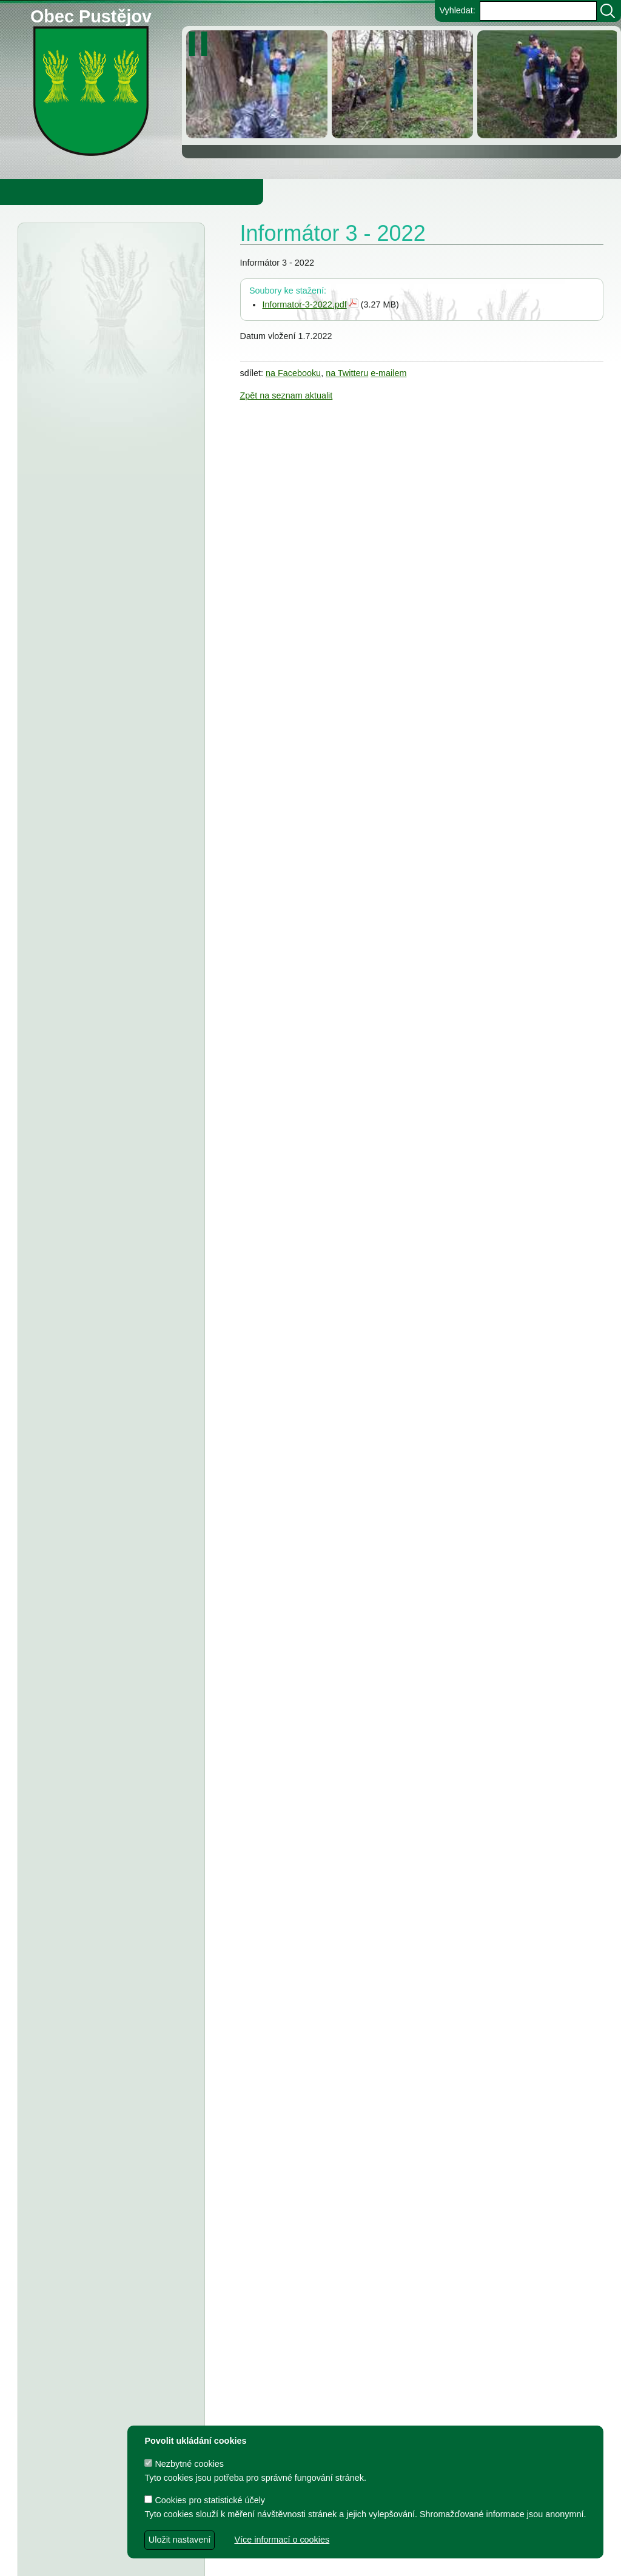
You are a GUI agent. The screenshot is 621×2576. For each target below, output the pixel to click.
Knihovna (206, 192)
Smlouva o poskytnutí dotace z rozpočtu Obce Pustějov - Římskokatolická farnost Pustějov (106, 2314)
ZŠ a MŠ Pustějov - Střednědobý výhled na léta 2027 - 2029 (106, 901)
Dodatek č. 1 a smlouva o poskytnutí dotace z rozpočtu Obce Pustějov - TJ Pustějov (110, 2162)
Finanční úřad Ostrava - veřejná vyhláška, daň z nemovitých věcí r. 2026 (109, 292)
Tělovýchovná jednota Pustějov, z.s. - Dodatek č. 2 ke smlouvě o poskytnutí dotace (103, 1075)
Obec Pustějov (91, 14)
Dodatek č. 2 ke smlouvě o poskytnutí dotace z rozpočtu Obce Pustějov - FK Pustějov (111, 2111)
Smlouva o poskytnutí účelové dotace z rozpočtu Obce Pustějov (102, 1715)
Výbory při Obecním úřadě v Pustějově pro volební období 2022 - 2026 (101, 1996)
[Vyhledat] (608, 11)
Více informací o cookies (281, 2539)
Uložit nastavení (179, 2539)
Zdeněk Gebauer (410, 2560)
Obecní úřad (33, 192)
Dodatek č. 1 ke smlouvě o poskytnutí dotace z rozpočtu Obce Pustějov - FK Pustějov (111, 2364)
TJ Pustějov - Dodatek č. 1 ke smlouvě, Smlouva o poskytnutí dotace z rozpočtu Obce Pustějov (110, 1613)
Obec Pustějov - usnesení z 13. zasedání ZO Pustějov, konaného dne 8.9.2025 (110, 1177)
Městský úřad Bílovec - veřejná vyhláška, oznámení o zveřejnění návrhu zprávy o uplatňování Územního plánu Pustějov (105, 509)
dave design (245, 2560)
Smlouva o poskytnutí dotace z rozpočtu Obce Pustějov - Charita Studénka (106, 610)
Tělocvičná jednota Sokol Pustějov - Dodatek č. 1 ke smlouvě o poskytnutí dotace (109, 1126)
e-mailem (388, 373)
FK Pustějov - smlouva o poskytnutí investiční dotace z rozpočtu (105, 1264)
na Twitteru (347, 373)
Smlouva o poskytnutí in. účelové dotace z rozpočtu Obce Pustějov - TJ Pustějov (108, 2212)
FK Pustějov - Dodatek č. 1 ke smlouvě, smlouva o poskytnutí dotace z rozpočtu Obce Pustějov (109, 1664)
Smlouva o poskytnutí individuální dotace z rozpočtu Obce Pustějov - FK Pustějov (109, 2263)
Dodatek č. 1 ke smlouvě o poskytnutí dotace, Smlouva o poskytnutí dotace (108, 1562)
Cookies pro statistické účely (204, 2500)
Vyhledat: (457, 10)
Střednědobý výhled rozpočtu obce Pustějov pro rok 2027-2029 (101, 799)
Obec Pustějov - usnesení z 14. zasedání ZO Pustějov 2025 (94, 850)
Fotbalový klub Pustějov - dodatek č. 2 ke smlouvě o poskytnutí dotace (109, 1024)
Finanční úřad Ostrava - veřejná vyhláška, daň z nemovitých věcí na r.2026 (109, 444)
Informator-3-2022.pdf (304, 304)
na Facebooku (293, 373)
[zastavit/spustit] (201, 44)
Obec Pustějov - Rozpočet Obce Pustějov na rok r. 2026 (105, 748)
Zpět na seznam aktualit (286, 395)
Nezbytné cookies (184, 2464)
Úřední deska (92, 253)
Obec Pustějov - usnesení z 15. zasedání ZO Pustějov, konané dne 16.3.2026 (110, 661)
